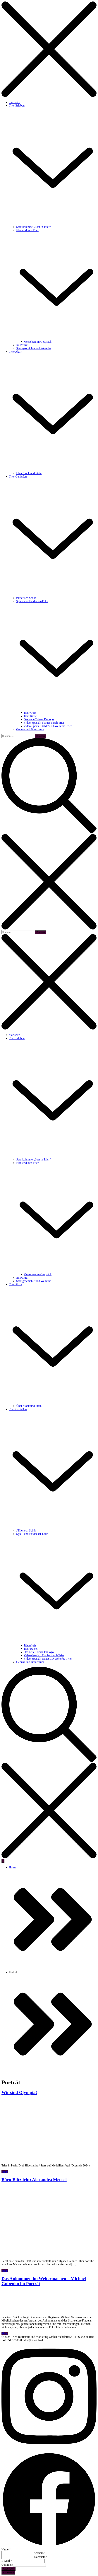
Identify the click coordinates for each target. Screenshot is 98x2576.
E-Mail (6, 2560)
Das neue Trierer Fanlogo (39, 719)
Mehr (4, 2171)
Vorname (39, 2553)
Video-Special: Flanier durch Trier (44, 722)
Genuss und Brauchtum (30, 729)
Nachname (40, 2556)
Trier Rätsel (30, 716)
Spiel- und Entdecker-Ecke (32, 601)
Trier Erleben (17, 105)
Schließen (8, 2572)
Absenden (8, 2568)
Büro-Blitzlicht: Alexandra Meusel (34, 2179)
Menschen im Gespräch (37, 341)
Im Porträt (22, 345)
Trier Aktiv (15, 351)
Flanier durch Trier (27, 230)
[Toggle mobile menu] (2, 1861)
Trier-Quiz (30, 712)
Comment (7, 2564)
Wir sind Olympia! (19, 2092)
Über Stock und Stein (29, 473)
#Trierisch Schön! (26, 597)
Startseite (14, 102)
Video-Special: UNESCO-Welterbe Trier (48, 726)
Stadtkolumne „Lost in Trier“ (33, 226)
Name (6, 2549)
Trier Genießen (18, 476)
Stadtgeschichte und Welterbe (33, 348)
